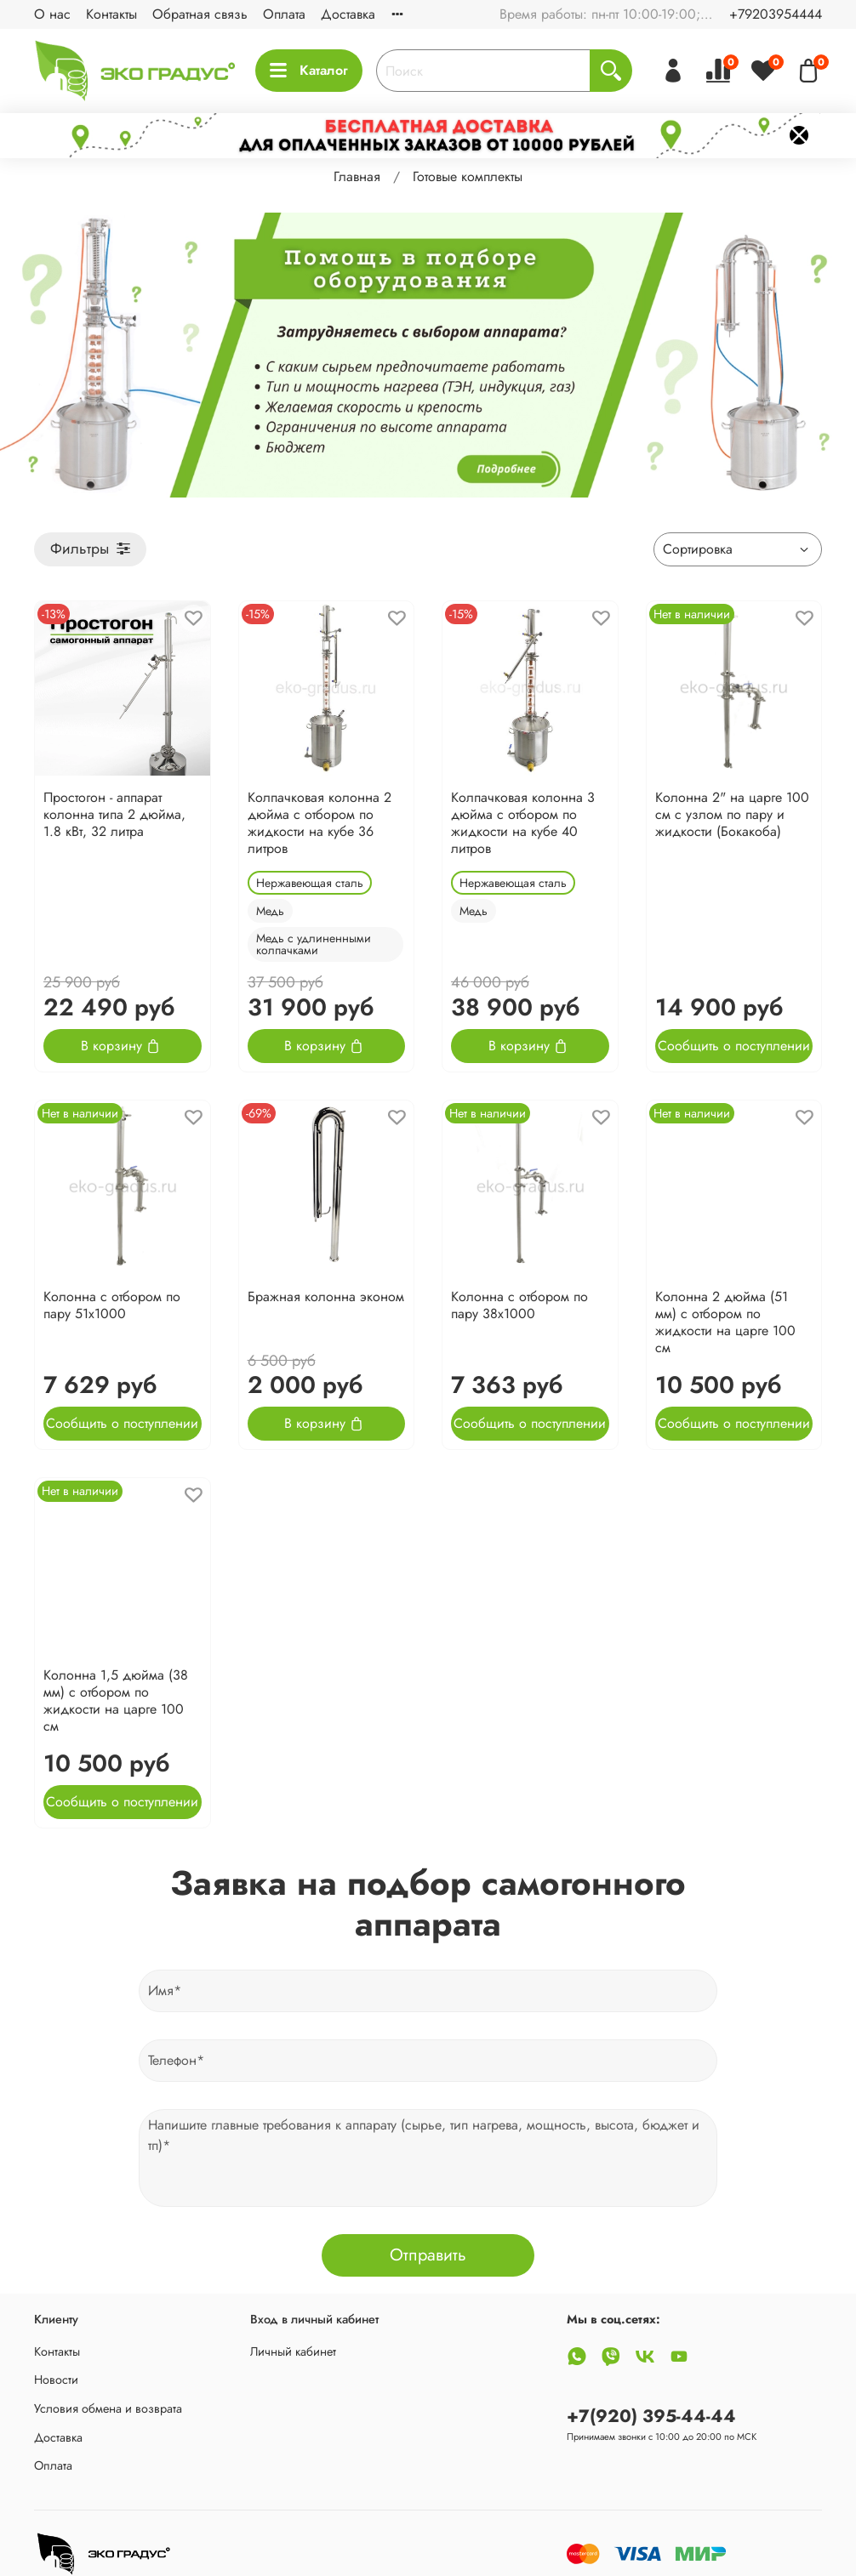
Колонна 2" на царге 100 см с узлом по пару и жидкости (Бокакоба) (732, 814)
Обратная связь (200, 14)
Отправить (428, 2255)
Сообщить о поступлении (734, 1045)
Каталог (309, 70)
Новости (56, 2379)
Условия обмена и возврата (108, 2408)
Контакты (111, 14)
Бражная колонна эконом (326, 1296)
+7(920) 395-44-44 (651, 2416)
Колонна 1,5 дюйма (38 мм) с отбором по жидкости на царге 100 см (115, 1700)
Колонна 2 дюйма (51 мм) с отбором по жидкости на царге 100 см (725, 1322)
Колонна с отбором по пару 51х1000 (111, 1305)
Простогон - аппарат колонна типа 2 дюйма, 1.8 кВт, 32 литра (114, 814)
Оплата (284, 14)
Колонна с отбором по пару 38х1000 (519, 1305)
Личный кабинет (293, 2351)
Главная (357, 176)
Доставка (348, 14)
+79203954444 (775, 14)
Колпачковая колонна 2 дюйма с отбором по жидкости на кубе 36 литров (319, 823)
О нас (52, 14)
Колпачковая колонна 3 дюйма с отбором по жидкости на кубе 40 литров (523, 823)
